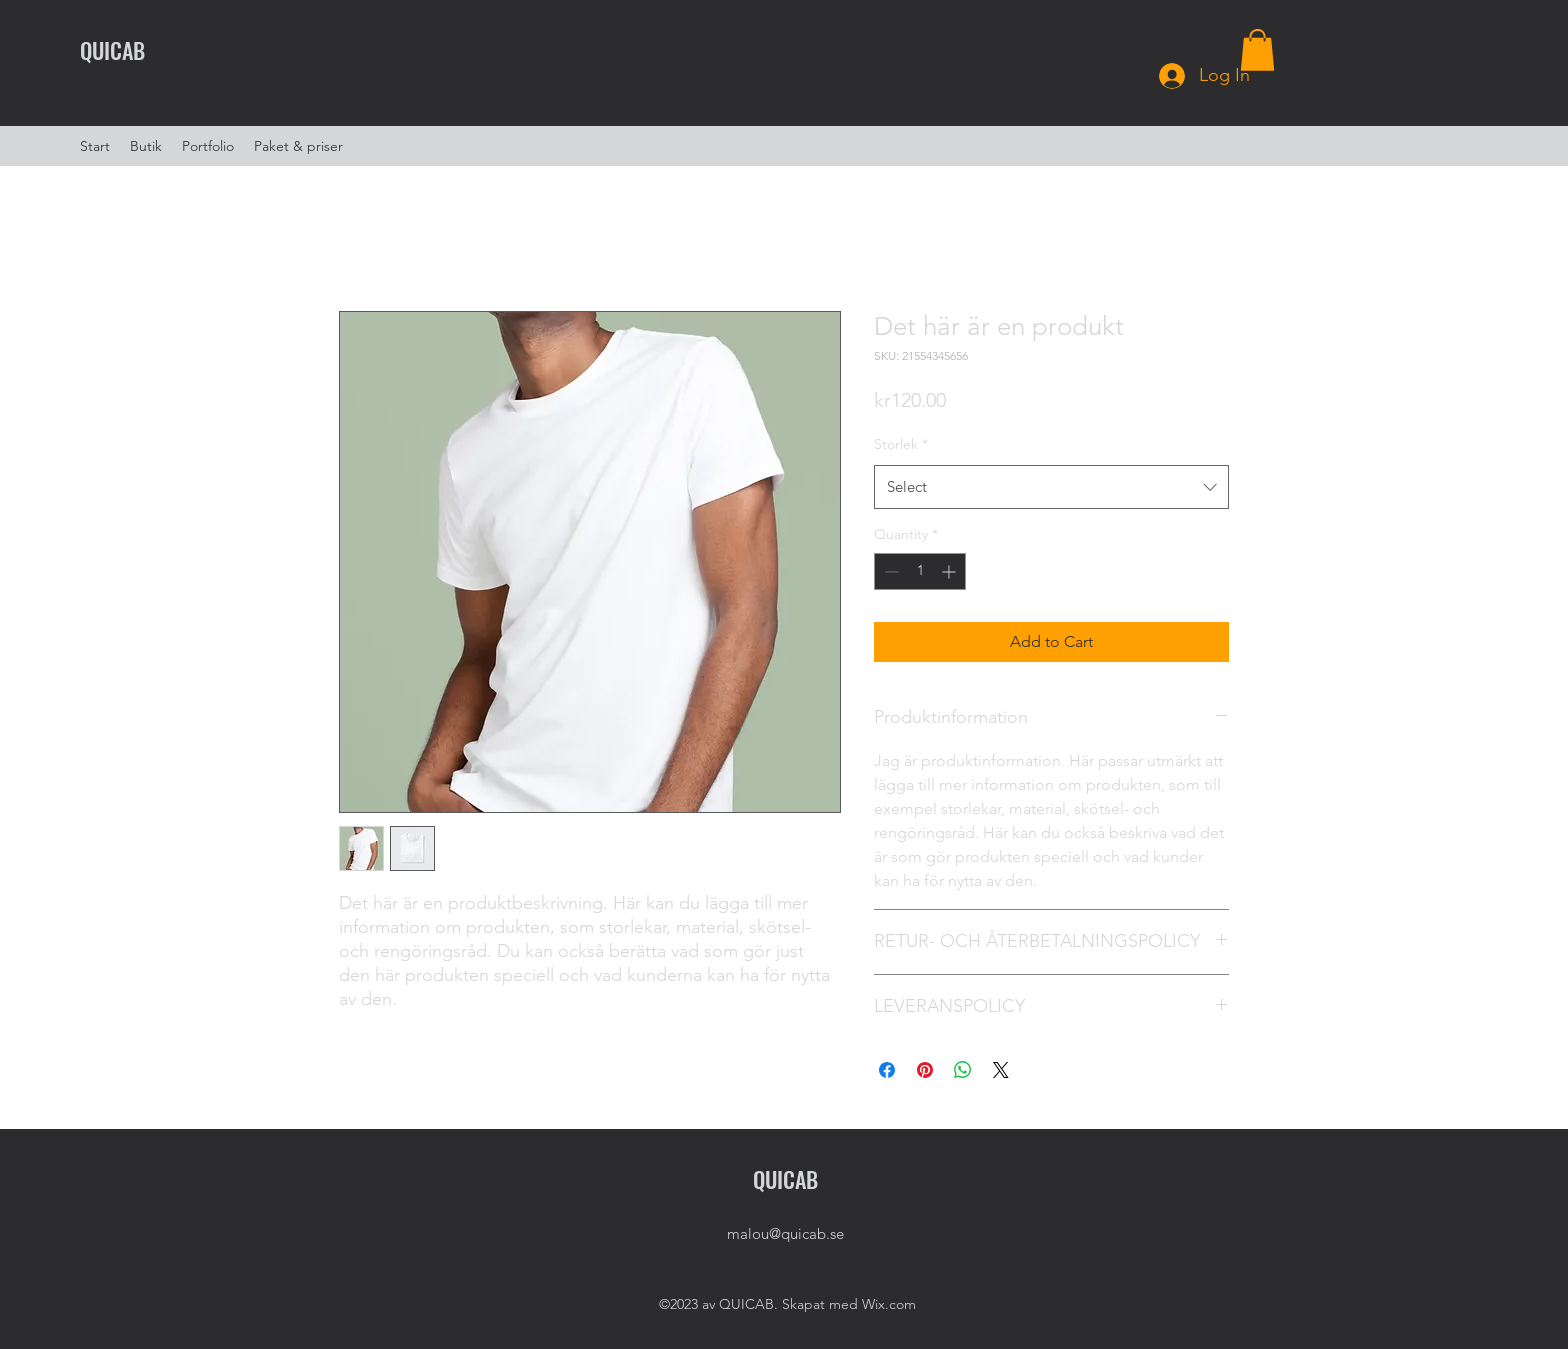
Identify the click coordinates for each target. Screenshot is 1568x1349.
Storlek (901, 444)
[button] (1257, 50)
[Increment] (950, 571)
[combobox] (1051, 487)
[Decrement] (889, 571)
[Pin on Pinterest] (925, 1070)
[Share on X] (1001, 1070)
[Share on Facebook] (887, 1070)
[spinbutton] (920, 571)
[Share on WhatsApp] (963, 1070)
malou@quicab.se (785, 1233)
